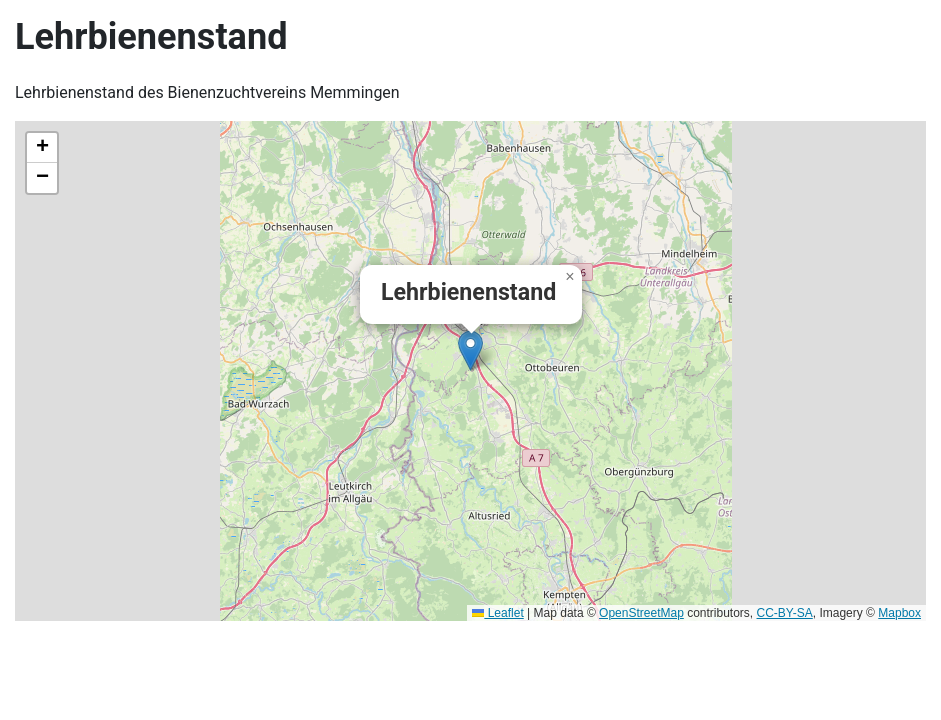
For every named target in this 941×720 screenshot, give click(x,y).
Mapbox (899, 613)
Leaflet (497, 613)
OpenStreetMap (641, 613)
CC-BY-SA (785, 613)
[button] (470, 350)
